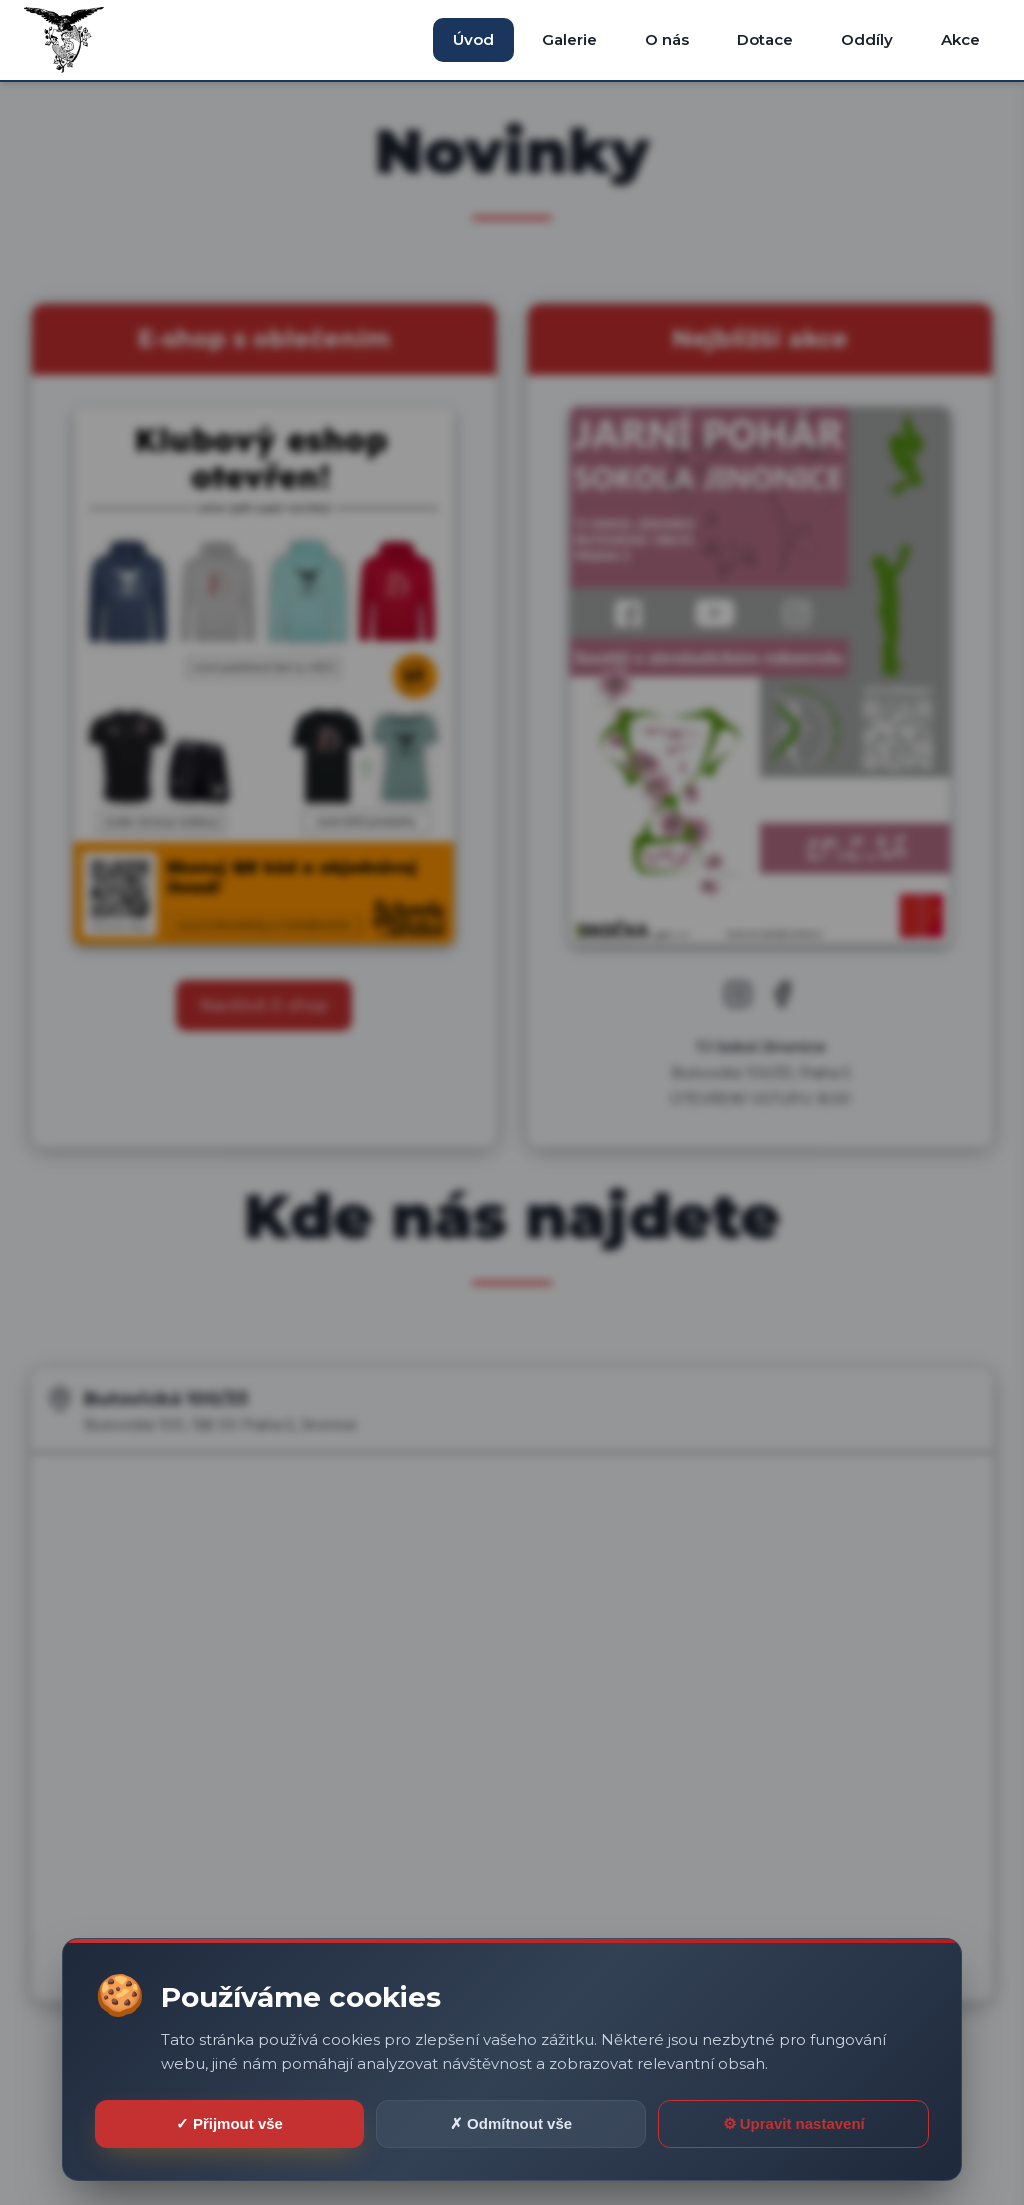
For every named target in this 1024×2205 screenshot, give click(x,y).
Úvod (473, 39)
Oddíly (867, 39)
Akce (960, 39)
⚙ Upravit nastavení (794, 2123)
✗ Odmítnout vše (511, 2123)
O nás (667, 39)
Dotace (765, 39)
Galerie (569, 39)
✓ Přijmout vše (229, 2123)
